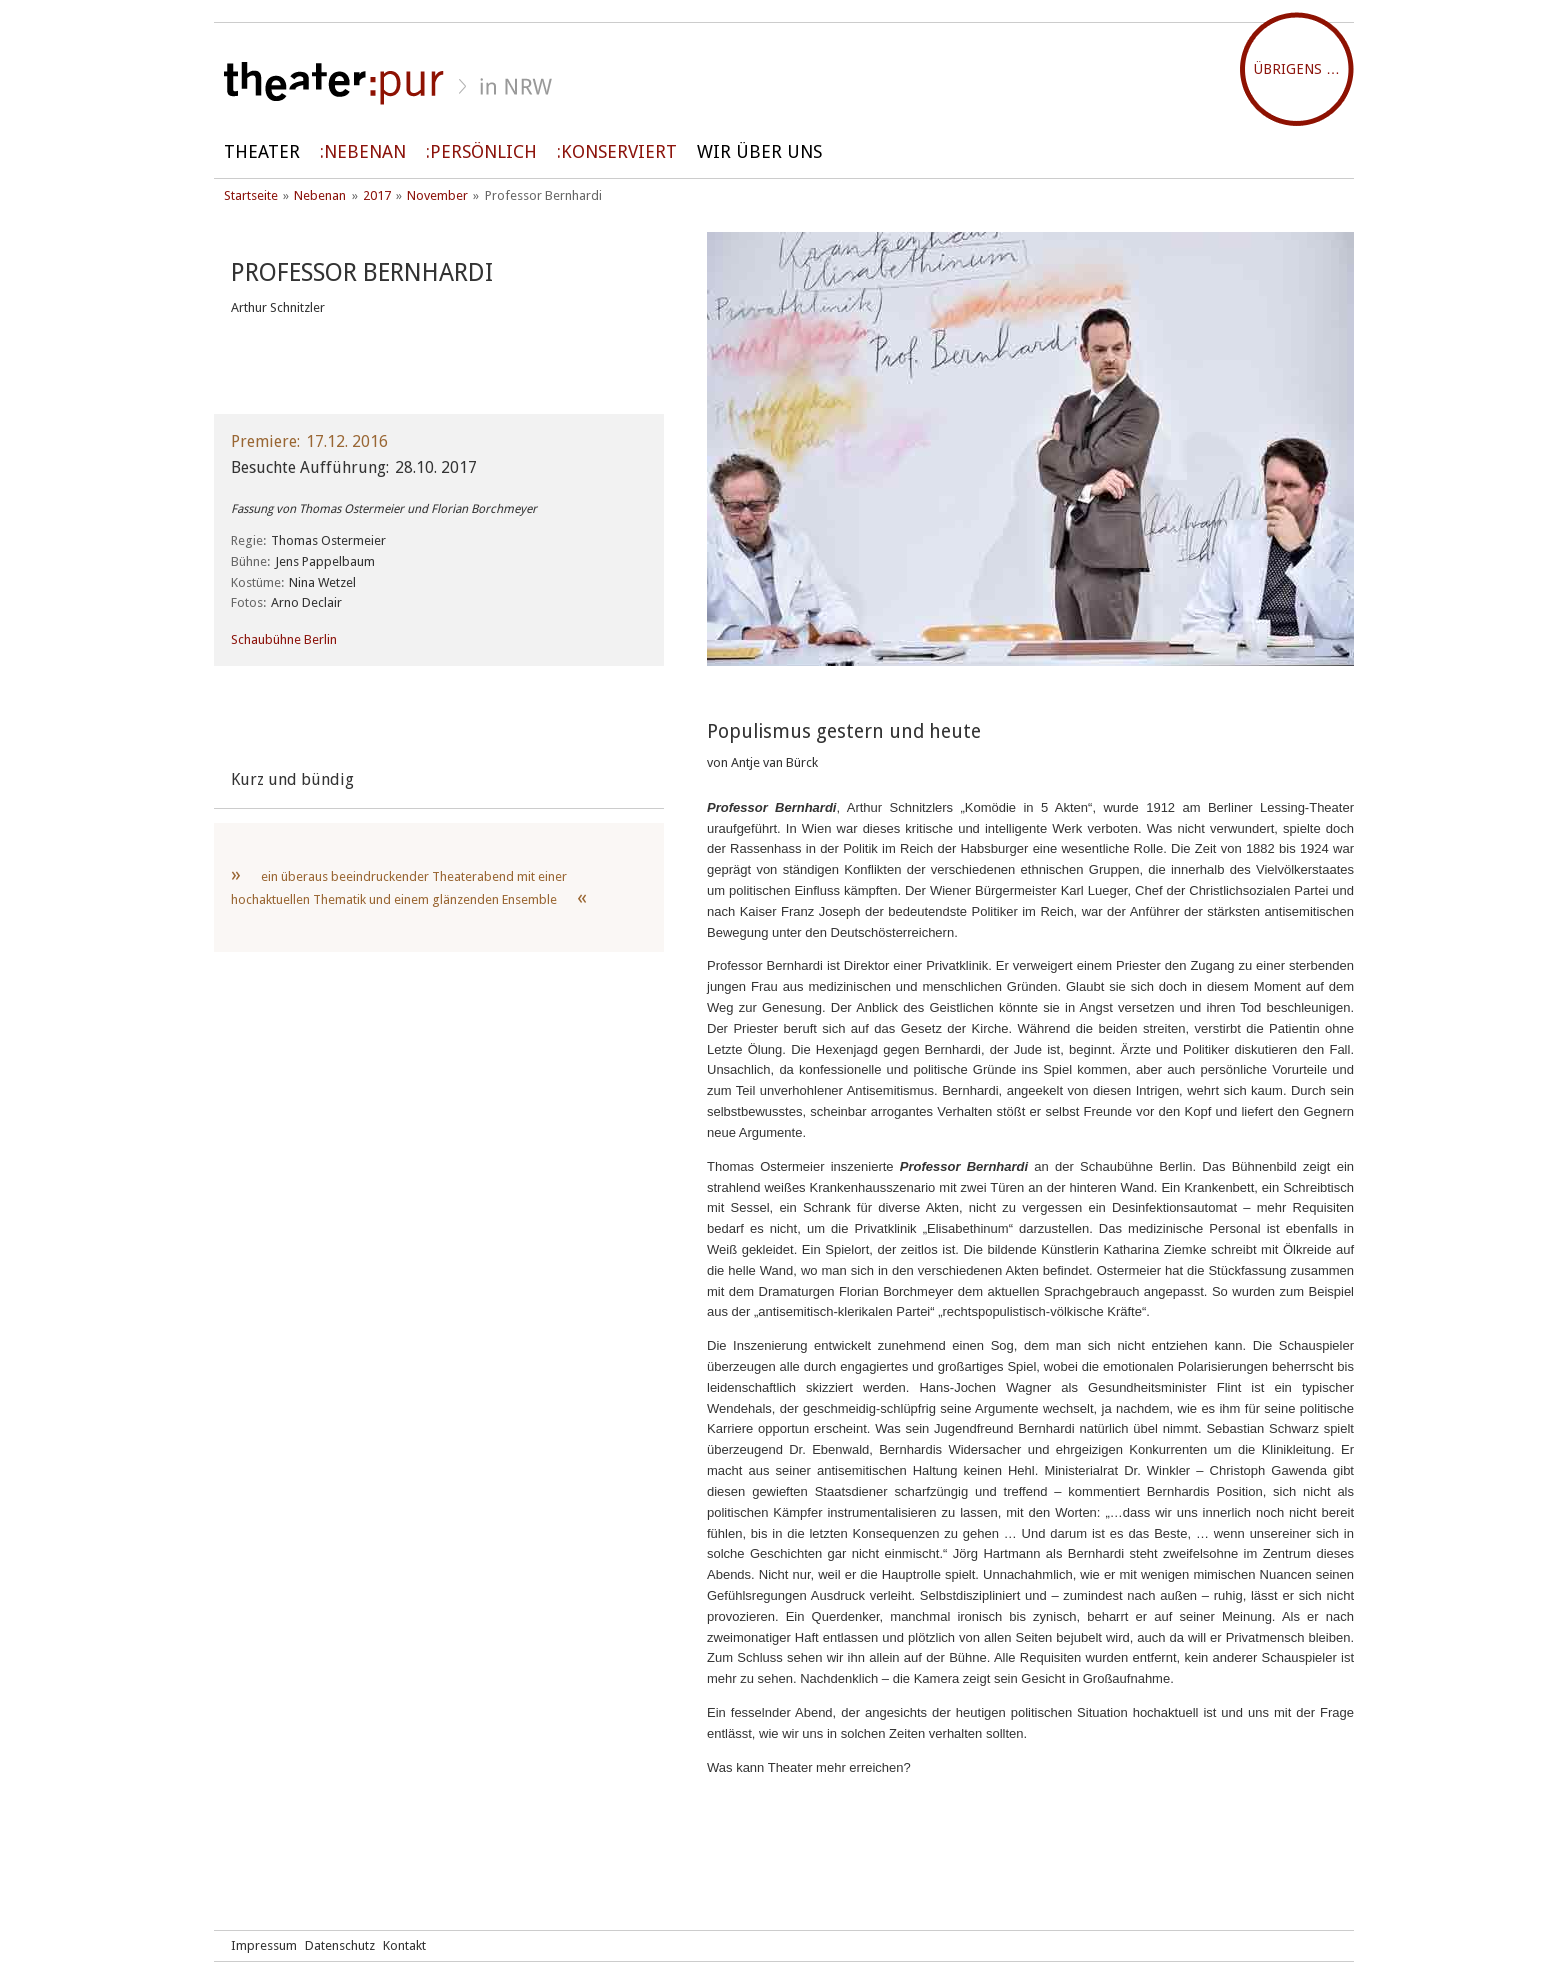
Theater (262, 151)
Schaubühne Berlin (284, 639)
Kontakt (404, 1945)
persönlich (483, 151)
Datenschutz (340, 1945)
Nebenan (365, 151)
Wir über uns (759, 151)
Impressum (264, 1945)
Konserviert (619, 151)
